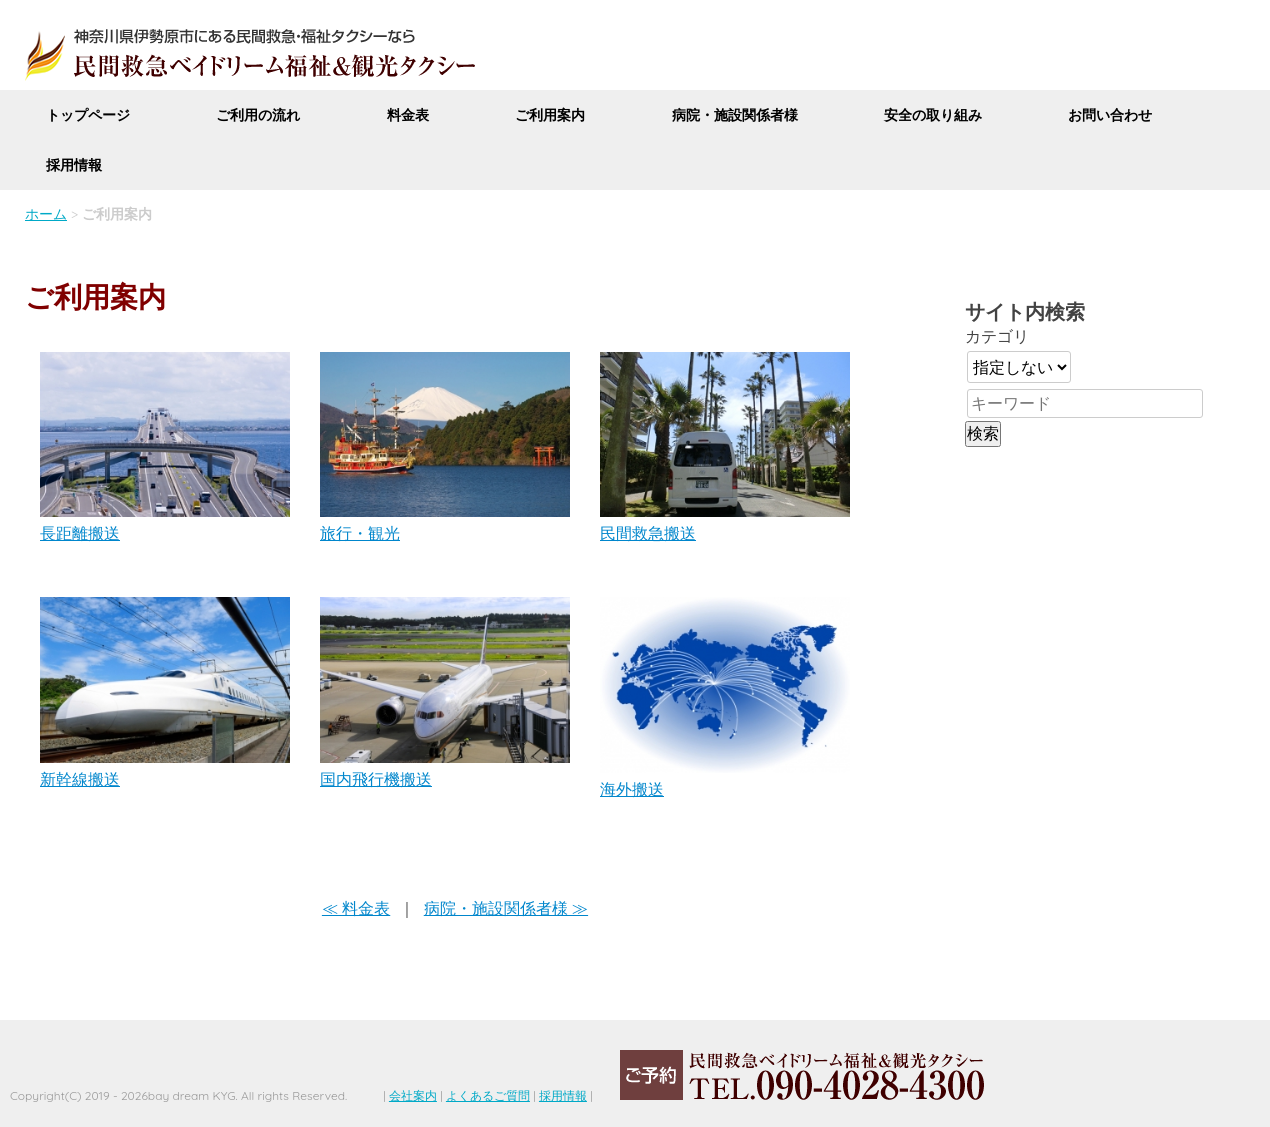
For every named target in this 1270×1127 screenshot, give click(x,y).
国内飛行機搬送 (376, 779)
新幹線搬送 (80, 779)
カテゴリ (997, 336)
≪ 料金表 (356, 908)
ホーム (46, 214)
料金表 (408, 115)
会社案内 (413, 1095)
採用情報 (74, 165)
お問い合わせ (1110, 115)
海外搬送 (632, 789)
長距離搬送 (80, 533)
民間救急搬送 (648, 533)
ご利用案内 (550, 115)
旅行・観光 (360, 533)
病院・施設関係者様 (735, 115)
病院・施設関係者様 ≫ (506, 908)
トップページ (88, 115)
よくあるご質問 (488, 1095)
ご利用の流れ (258, 115)
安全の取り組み (933, 115)
